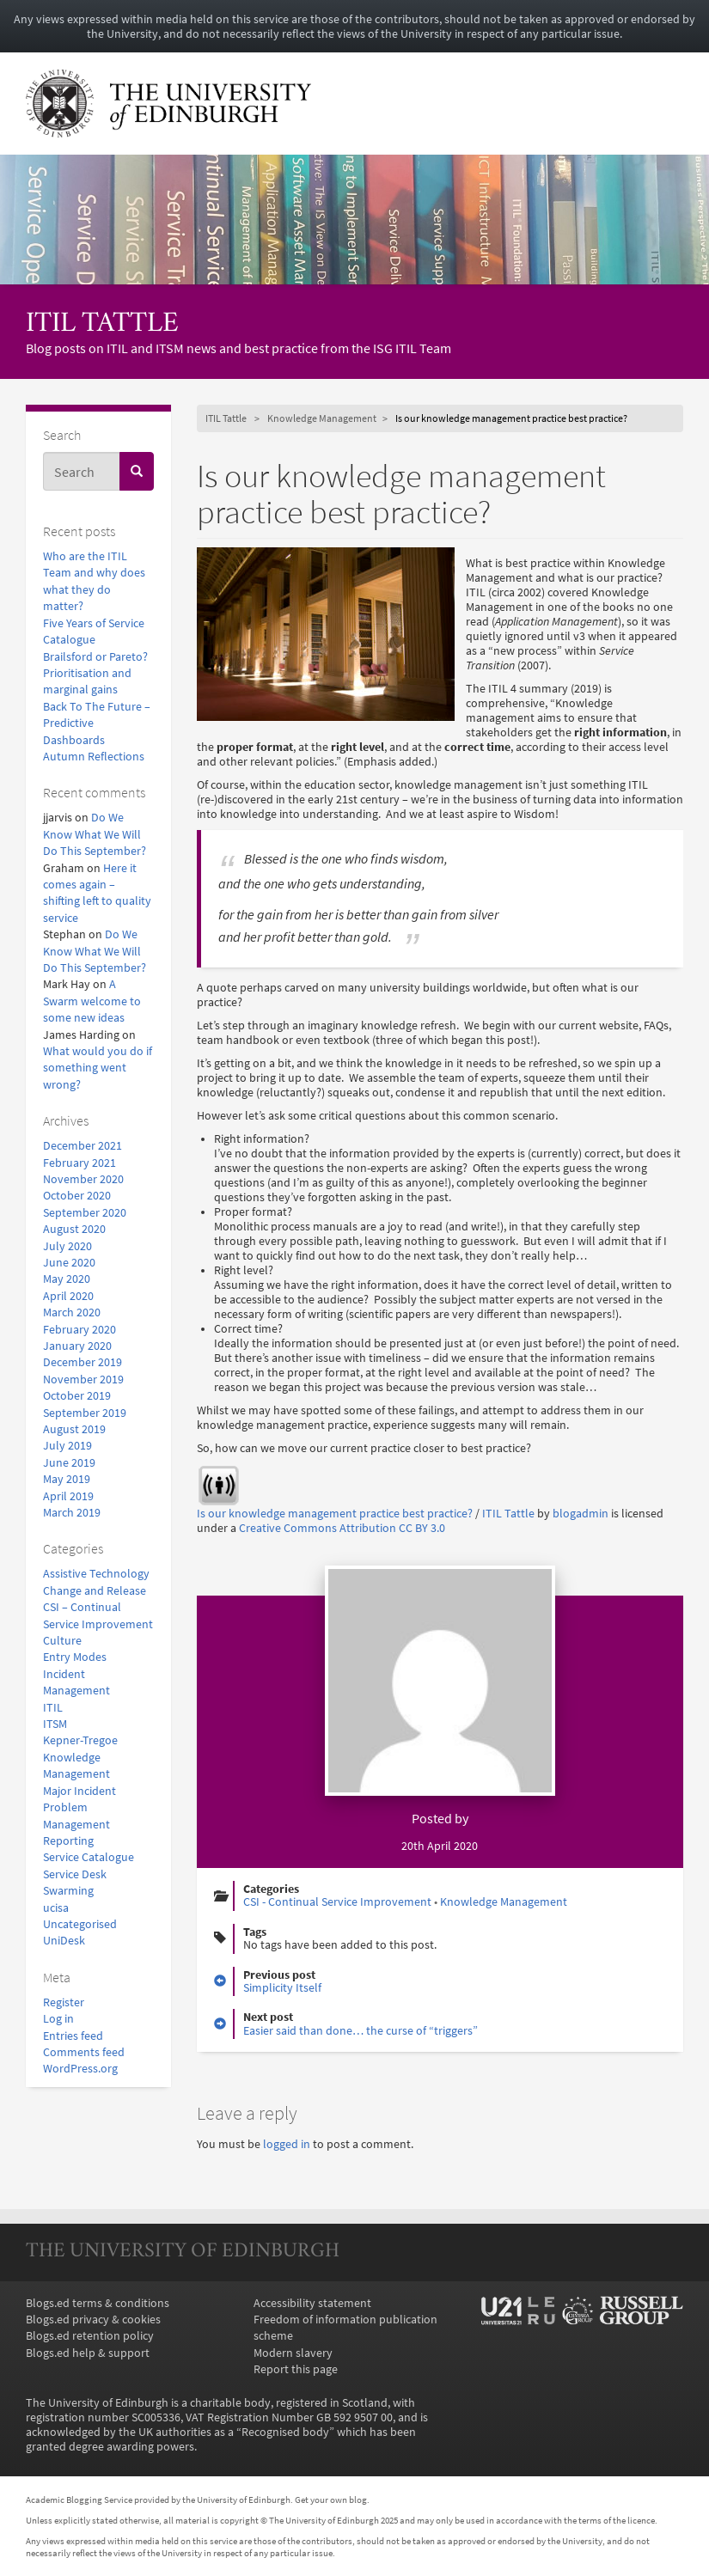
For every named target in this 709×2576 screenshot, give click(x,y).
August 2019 (74, 1429)
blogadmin (580, 1513)
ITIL (53, 1707)
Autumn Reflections (93, 756)
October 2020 (77, 1195)
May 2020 (66, 1279)
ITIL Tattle (102, 324)
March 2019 (72, 1512)
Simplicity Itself (282, 1988)
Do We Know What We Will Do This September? (94, 834)
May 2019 (66, 1479)
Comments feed (84, 2052)
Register (63, 2002)
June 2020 (69, 1262)
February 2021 (79, 1163)
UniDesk (64, 1940)
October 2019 (77, 1396)
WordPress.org (80, 2068)
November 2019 (83, 1379)
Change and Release (94, 1591)
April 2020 (68, 1296)
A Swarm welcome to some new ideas (92, 1001)
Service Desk (75, 1874)
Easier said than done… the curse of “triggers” (360, 2031)
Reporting (68, 1841)
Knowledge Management (321, 418)
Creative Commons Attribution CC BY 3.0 (342, 1528)
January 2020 (77, 1346)
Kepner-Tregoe (80, 1740)
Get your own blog (331, 2500)
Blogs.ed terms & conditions (97, 2303)
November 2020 (83, 1179)
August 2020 (74, 1229)
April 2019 (68, 1496)
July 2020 (67, 1246)
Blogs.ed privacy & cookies (93, 2319)
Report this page (296, 2369)
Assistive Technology (96, 1573)
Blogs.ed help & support (88, 2353)
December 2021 (82, 1145)
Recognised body (285, 2432)
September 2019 (84, 1413)
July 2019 (67, 1445)
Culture (62, 1640)
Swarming (68, 1890)
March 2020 (72, 1312)
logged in (286, 2144)
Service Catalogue (88, 1857)
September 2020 (84, 1213)
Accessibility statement (312, 2303)
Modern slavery (293, 2353)
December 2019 (82, 1362)
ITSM (55, 1724)
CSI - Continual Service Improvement (337, 1902)
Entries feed (73, 2036)
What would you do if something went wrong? (97, 1068)
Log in (58, 2018)
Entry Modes (75, 1657)
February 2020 (79, 1329)
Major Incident (79, 1791)
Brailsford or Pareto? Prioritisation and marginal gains (95, 674)
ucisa (56, 1908)
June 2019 (69, 1463)
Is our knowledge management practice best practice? (335, 1513)
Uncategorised (80, 1924)
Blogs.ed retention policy (90, 2336)
